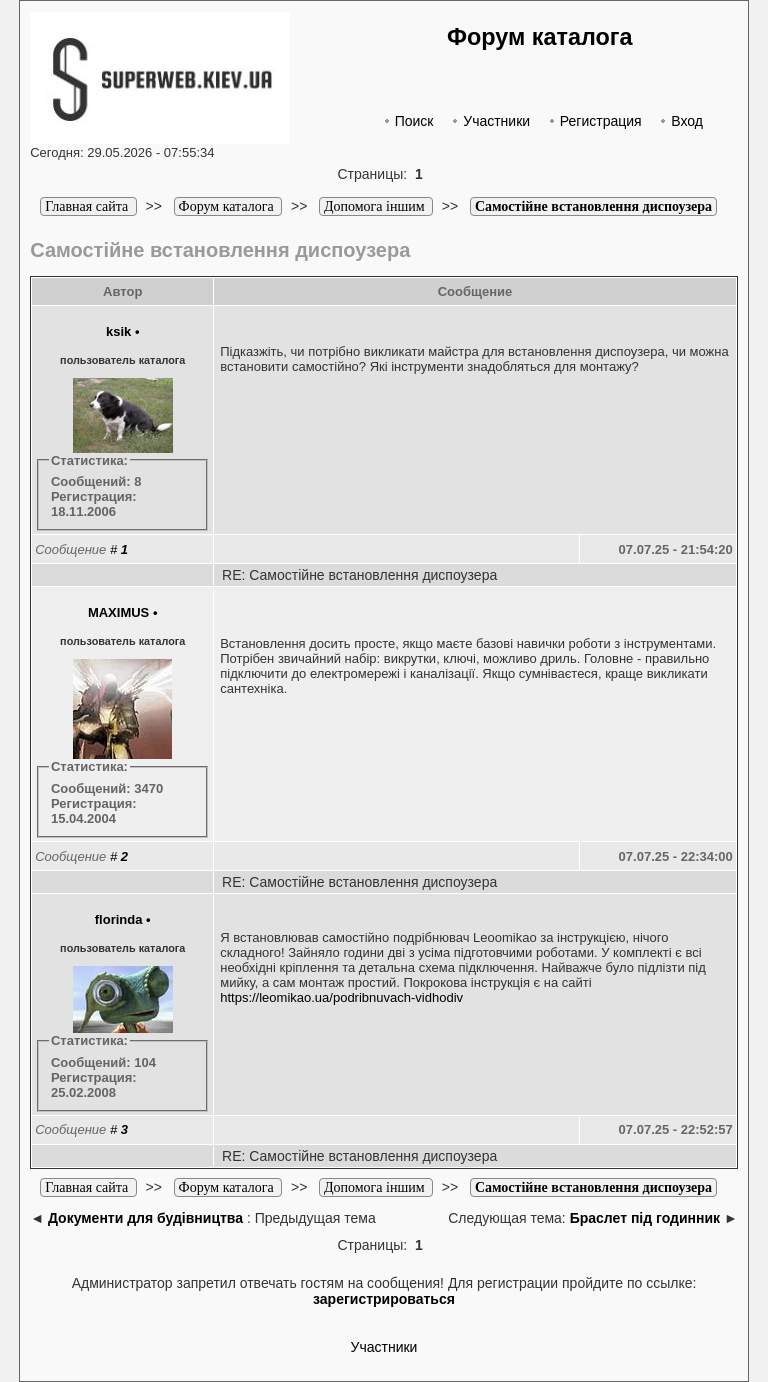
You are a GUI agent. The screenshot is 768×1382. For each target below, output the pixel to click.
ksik (118, 331)
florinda (119, 919)
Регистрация (593, 121)
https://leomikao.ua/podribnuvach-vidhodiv (341, 997)
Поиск (407, 121)
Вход (679, 121)
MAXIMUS (118, 612)
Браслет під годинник (645, 1218)
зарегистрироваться (384, 1299)
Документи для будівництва (145, 1218)
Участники (489, 121)
